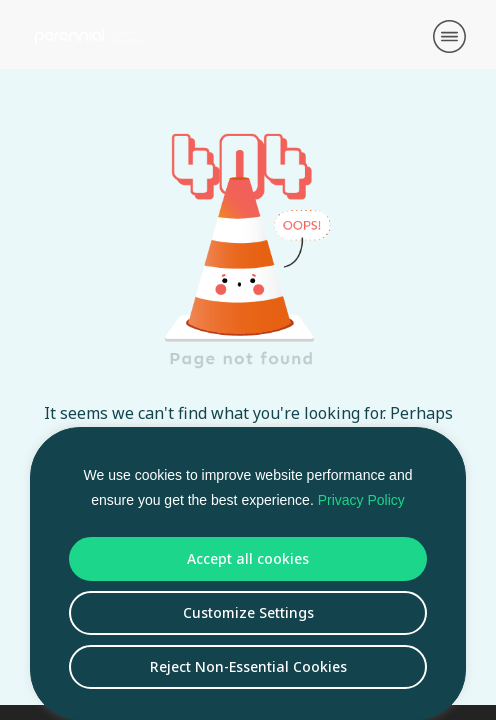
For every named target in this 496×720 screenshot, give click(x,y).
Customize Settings (248, 612)
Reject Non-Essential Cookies (248, 666)
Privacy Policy (361, 500)
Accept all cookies (248, 558)
